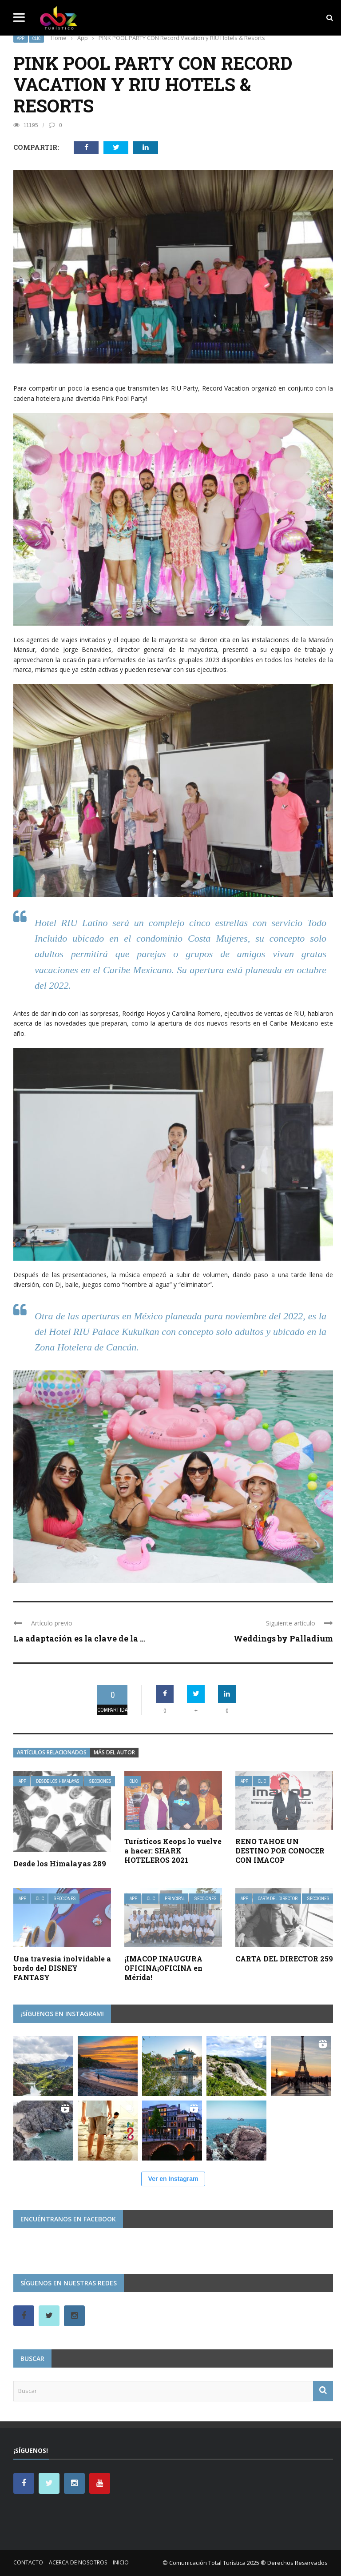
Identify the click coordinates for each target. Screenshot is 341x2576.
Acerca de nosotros (78, 2562)
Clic (36, 38)
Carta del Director (277, 1898)
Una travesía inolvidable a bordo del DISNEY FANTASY (62, 1968)
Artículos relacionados (52, 1752)
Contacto (28, 2562)
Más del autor (114, 1752)
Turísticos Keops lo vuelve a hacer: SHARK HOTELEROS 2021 (173, 1851)
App (20, 38)
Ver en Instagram (173, 2178)
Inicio (121, 2562)
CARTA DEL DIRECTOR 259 (284, 1958)
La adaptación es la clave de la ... (79, 1638)
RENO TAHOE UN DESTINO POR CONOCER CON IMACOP (280, 1851)
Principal (175, 1898)
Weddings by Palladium (283, 1638)
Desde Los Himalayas (57, 1781)
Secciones (100, 1781)
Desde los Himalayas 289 (59, 1863)
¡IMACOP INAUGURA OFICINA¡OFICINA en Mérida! (163, 1968)
